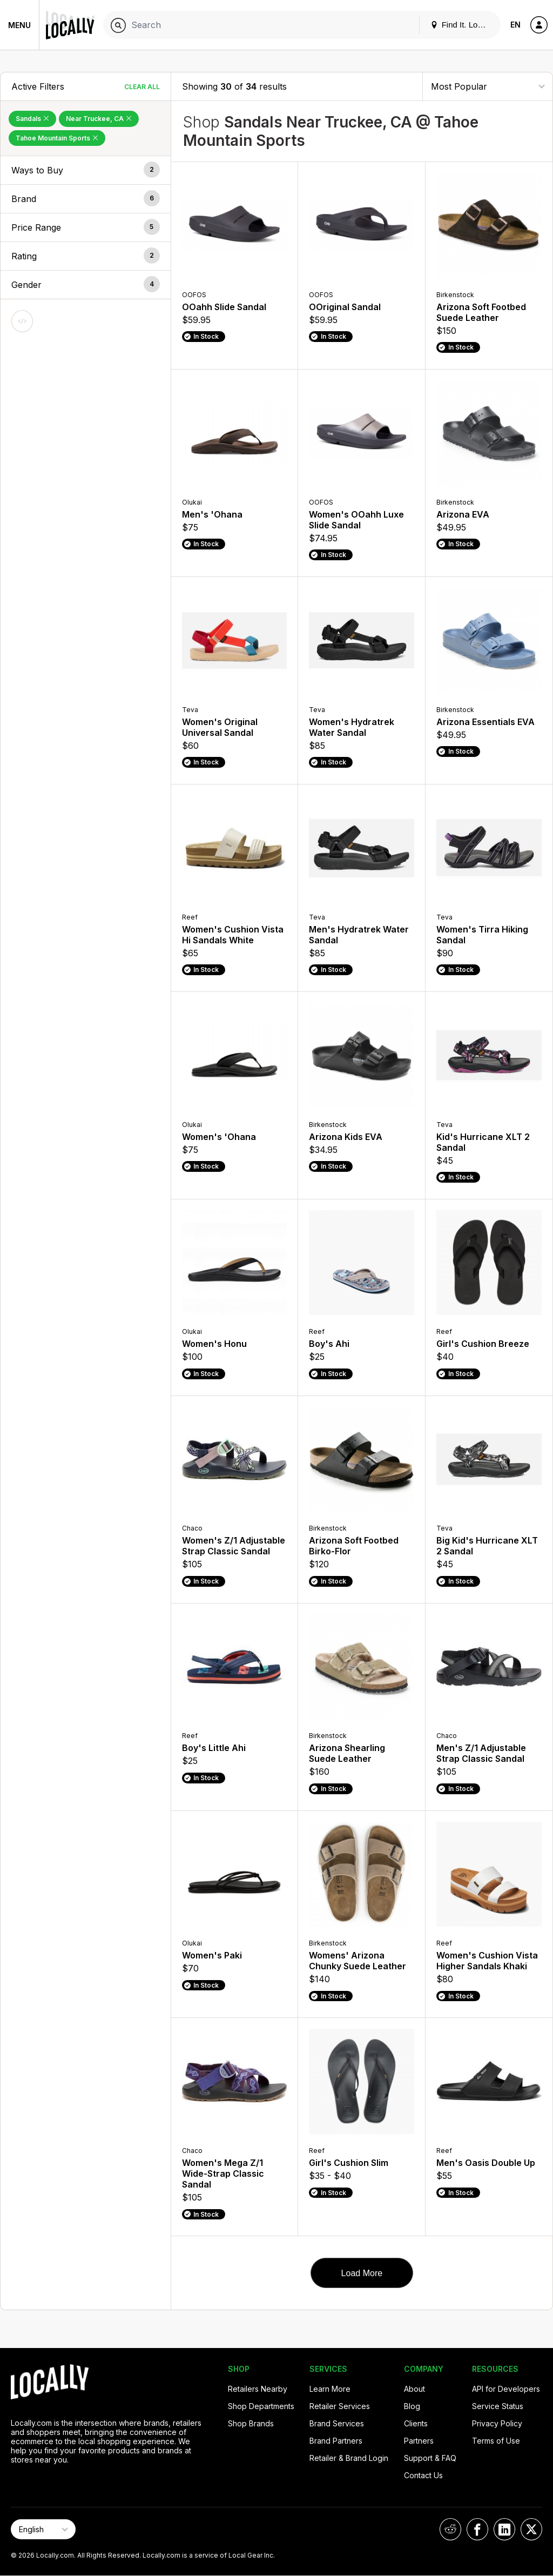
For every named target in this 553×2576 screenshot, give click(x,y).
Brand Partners (335, 2440)
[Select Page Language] (43, 2529)
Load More (362, 2273)
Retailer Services (339, 2406)
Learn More (329, 2388)
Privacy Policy (497, 2423)
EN (515, 24)
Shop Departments (261, 2406)
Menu (19, 25)
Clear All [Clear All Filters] (142, 87)
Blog (412, 2406)
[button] (86, 170)
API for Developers (506, 2388)
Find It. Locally (462, 24)
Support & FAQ (430, 2458)
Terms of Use (496, 2440)
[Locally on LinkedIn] (504, 2529)
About (414, 2388)
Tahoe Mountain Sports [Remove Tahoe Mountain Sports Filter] (57, 138)
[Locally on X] (531, 2529)
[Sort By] (487, 86)
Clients (416, 2423)
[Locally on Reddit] (450, 2529)
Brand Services (336, 2423)
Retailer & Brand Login (348, 2458)
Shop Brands (251, 2423)
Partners (419, 2440)
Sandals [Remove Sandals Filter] (32, 119)
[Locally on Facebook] (477, 2529)
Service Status (497, 2406)
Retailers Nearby (257, 2388)
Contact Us (423, 2475)
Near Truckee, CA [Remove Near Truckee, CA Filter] (99, 119)
